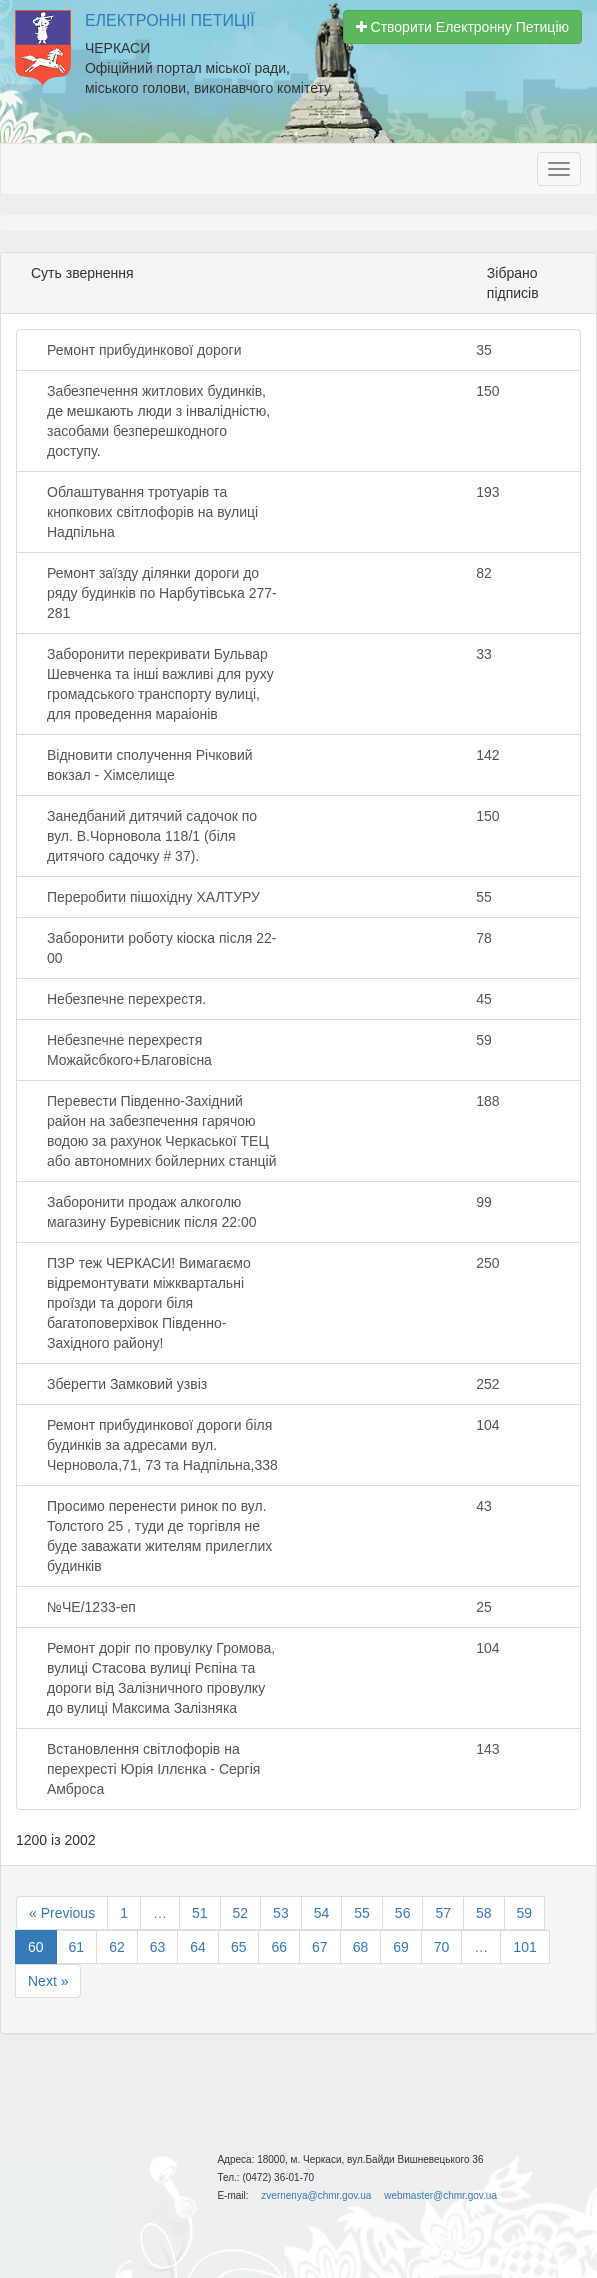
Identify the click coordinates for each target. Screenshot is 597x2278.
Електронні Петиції (170, 20)
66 (279, 1947)
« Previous (62, 1913)
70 (442, 1947)
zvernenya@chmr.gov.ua (316, 2195)
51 (200, 1913)
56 (403, 1913)
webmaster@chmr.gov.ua (440, 2195)
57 (443, 1913)
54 (322, 1913)
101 (524, 1947)
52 (241, 1913)
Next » (48, 1981)
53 (281, 1913)
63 (158, 1947)
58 (484, 1913)
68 (361, 1947)
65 (239, 1947)
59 (525, 1913)
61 (77, 1947)
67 (320, 1947)
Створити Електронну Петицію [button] (462, 27)
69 (401, 1947)
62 (117, 1947)
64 (198, 1947)
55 (362, 1913)
